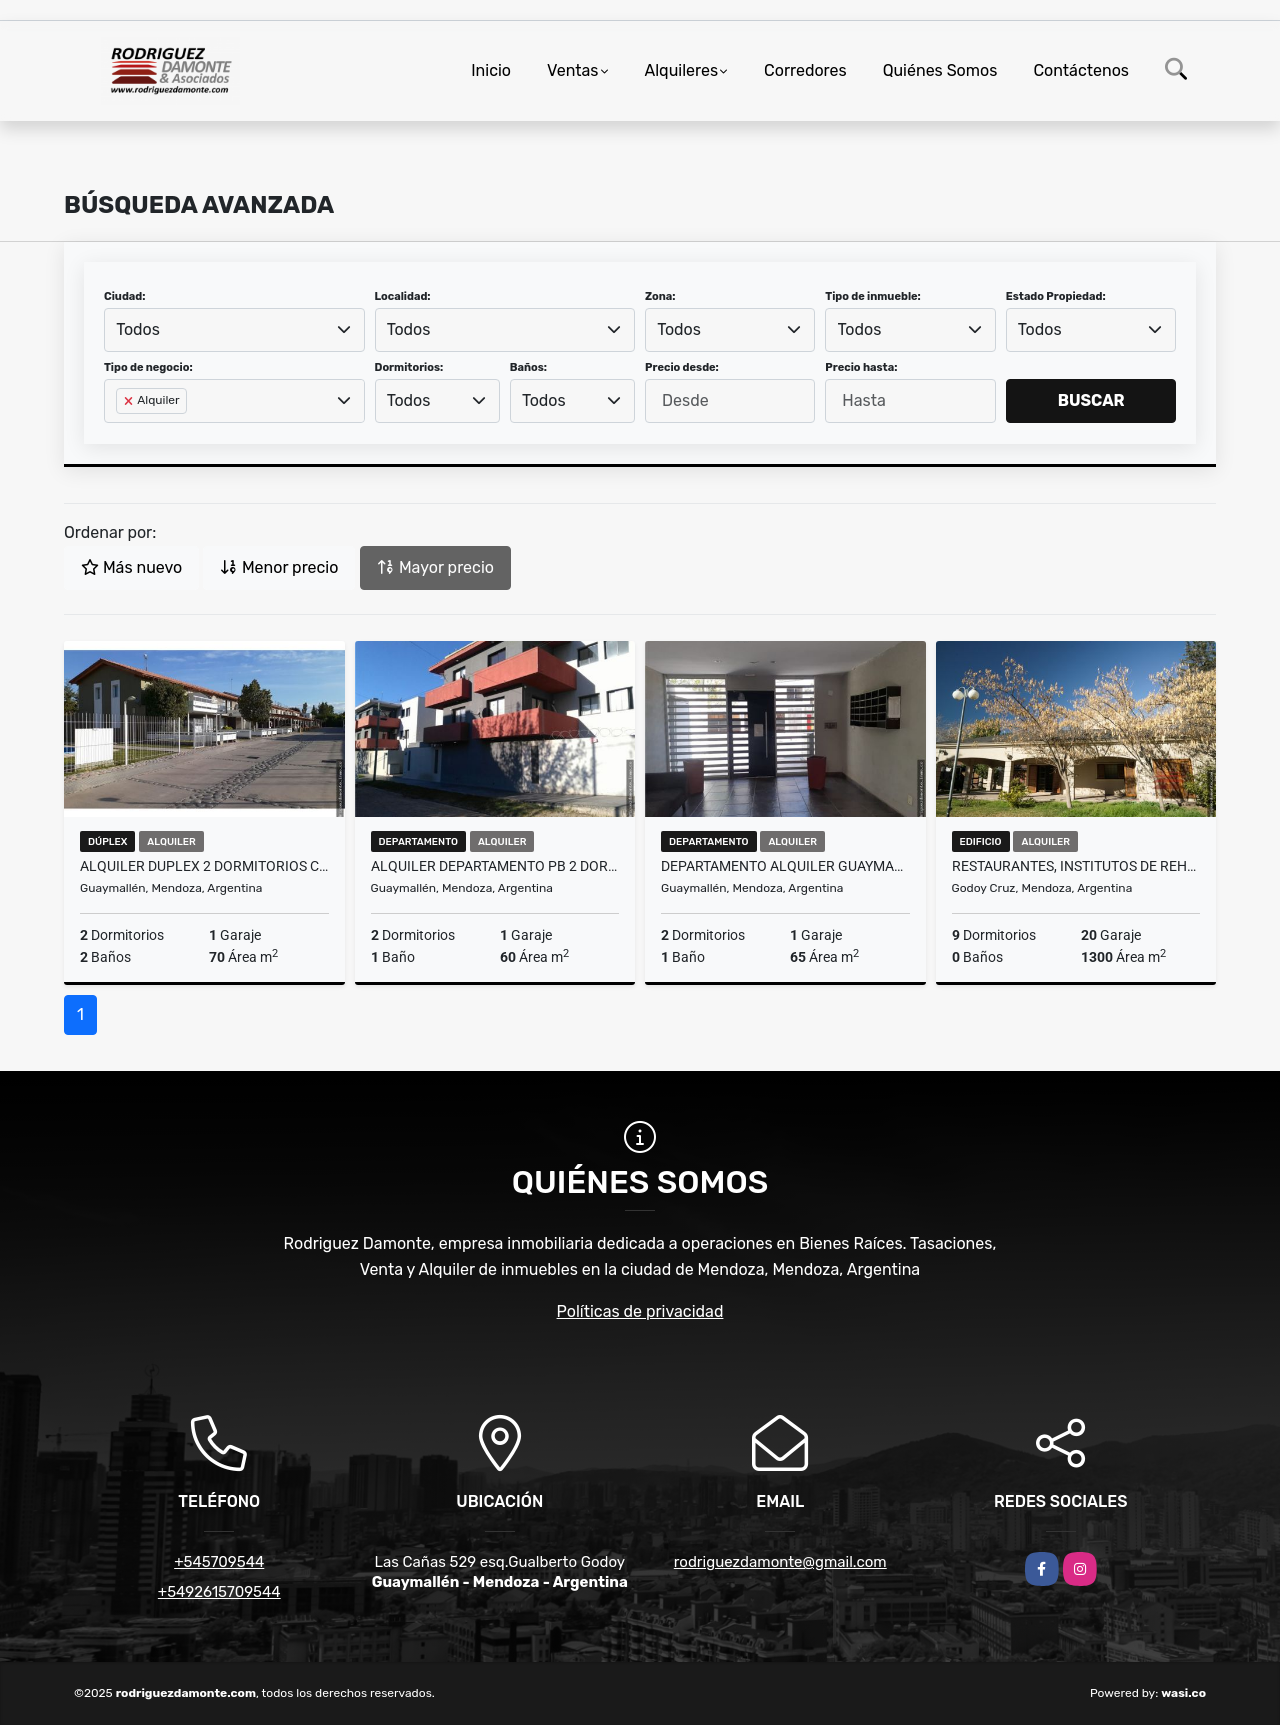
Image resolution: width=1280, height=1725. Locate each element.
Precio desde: (682, 367)
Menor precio (279, 567)
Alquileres (682, 70)
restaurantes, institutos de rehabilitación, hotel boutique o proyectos (1076, 866)
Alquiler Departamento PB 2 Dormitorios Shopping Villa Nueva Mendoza (495, 866)
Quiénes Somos (940, 70)
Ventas (572, 70)
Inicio (491, 70)
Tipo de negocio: (148, 367)
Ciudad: (125, 296)
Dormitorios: (409, 367)
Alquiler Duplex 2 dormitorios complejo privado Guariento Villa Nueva (204, 866)
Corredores (805, 70)
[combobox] (234, 330)
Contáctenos (1081, 70)
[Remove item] (130, 401)
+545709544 (219, 1562)
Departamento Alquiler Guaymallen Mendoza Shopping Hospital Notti (785, 866)
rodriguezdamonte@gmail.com (780, 1562)
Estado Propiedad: (1056, 296)
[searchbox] (122, 433)
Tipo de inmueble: (872, 296)
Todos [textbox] (138, 329)
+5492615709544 (219, 1592)
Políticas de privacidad (640, 1311)
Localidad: (403, 296)
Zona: (660, 296)
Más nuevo (131, 567)
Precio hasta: (861, 367)
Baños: (528, 367)
